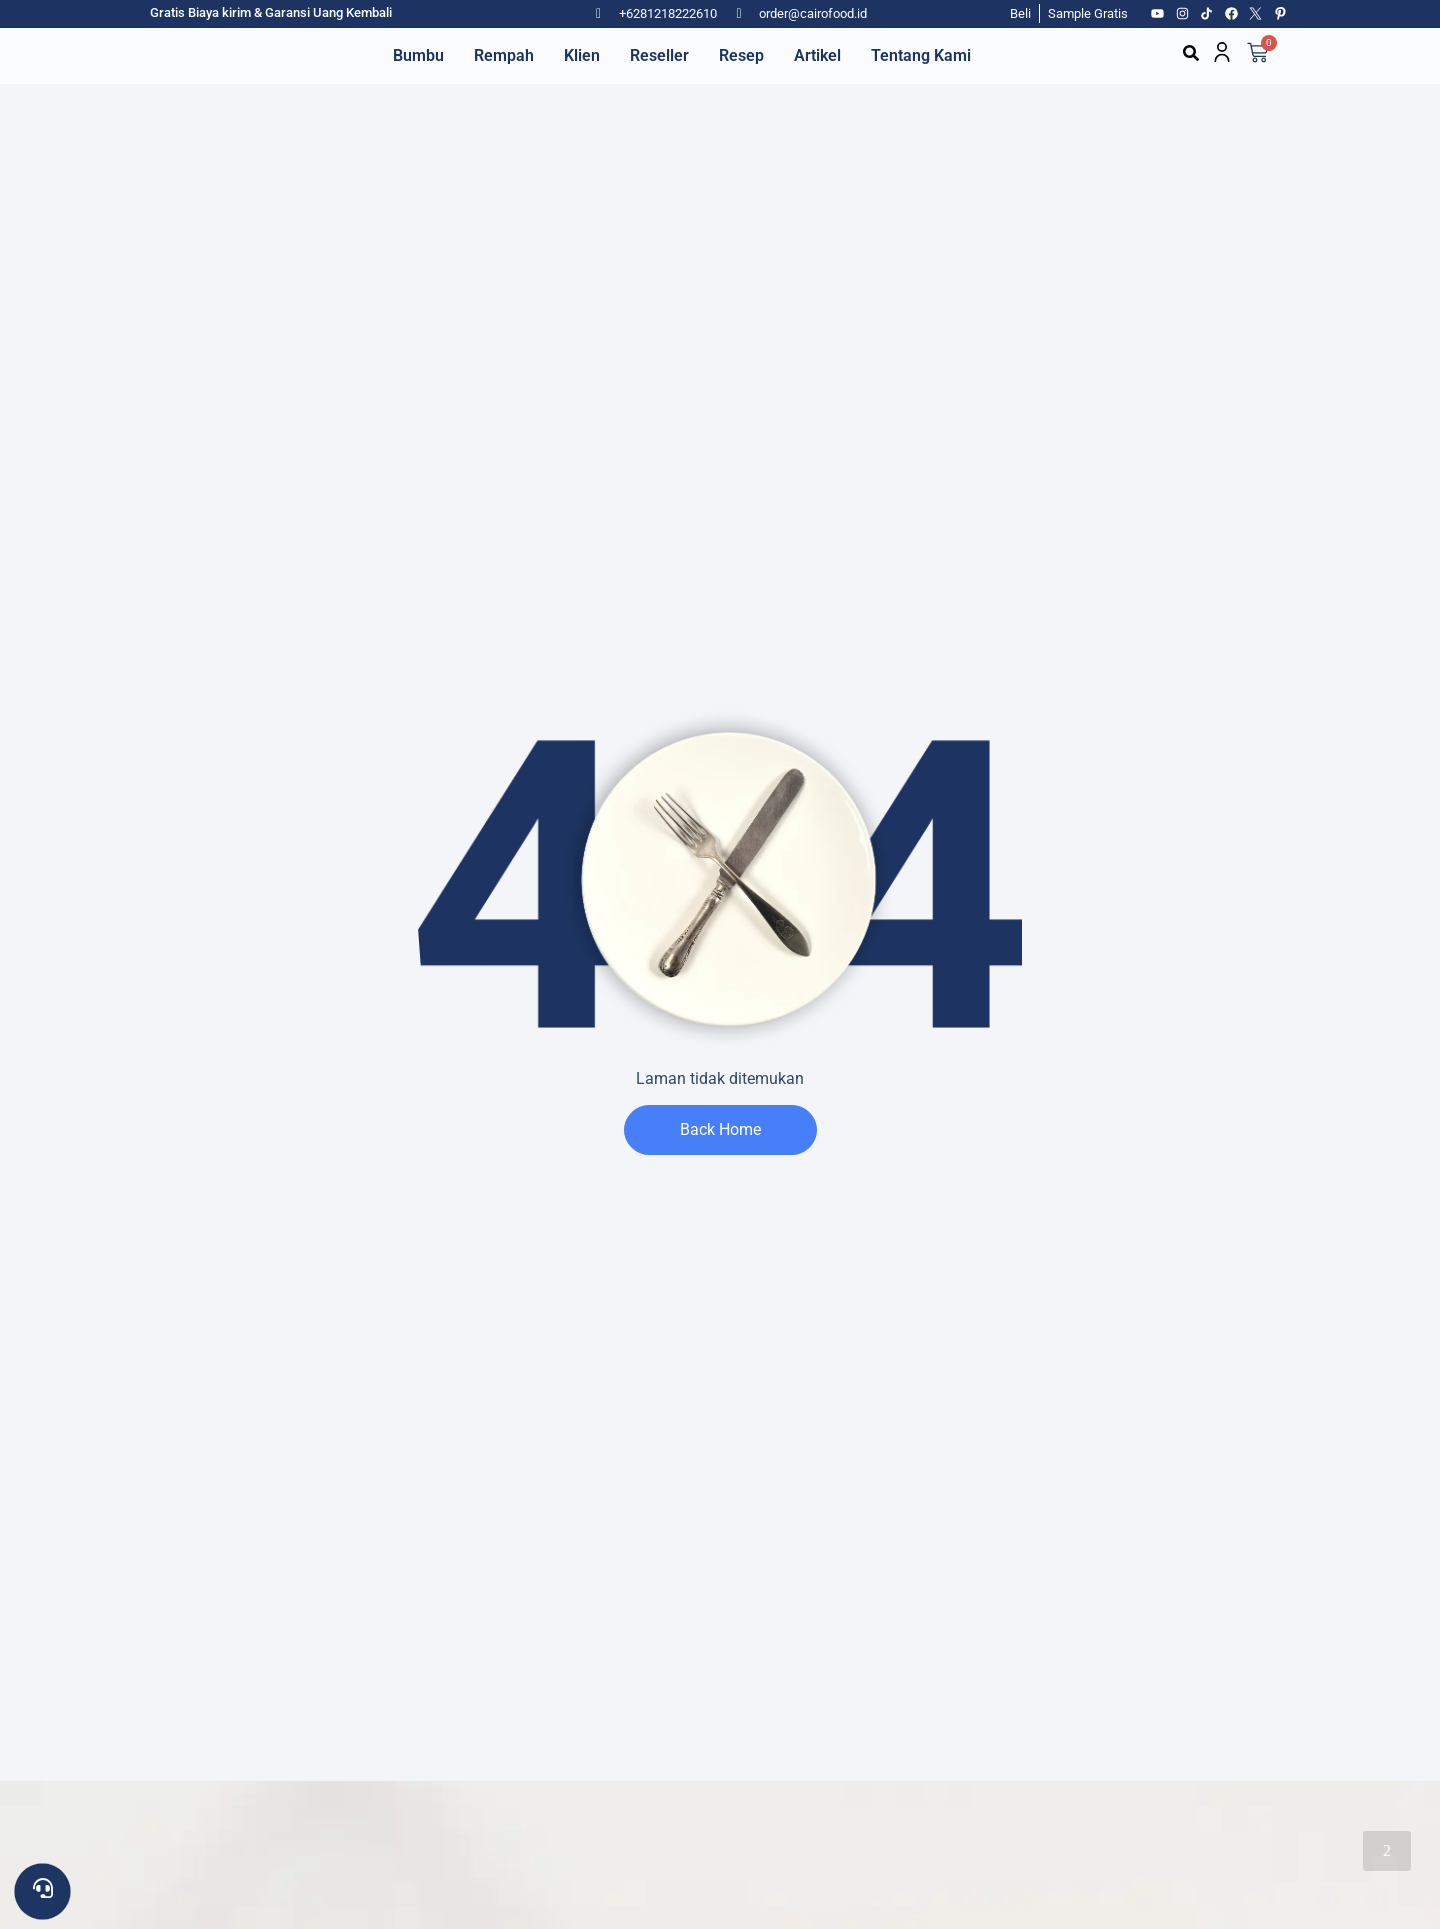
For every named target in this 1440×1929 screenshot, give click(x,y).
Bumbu (418, 55)
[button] (1191, 53)
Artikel (817, 55)
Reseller (659, 55)
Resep (741, 55)
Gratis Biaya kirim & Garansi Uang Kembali (271, 12)
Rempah (504, 55)
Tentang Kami (921, 55)
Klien (582, 55)
